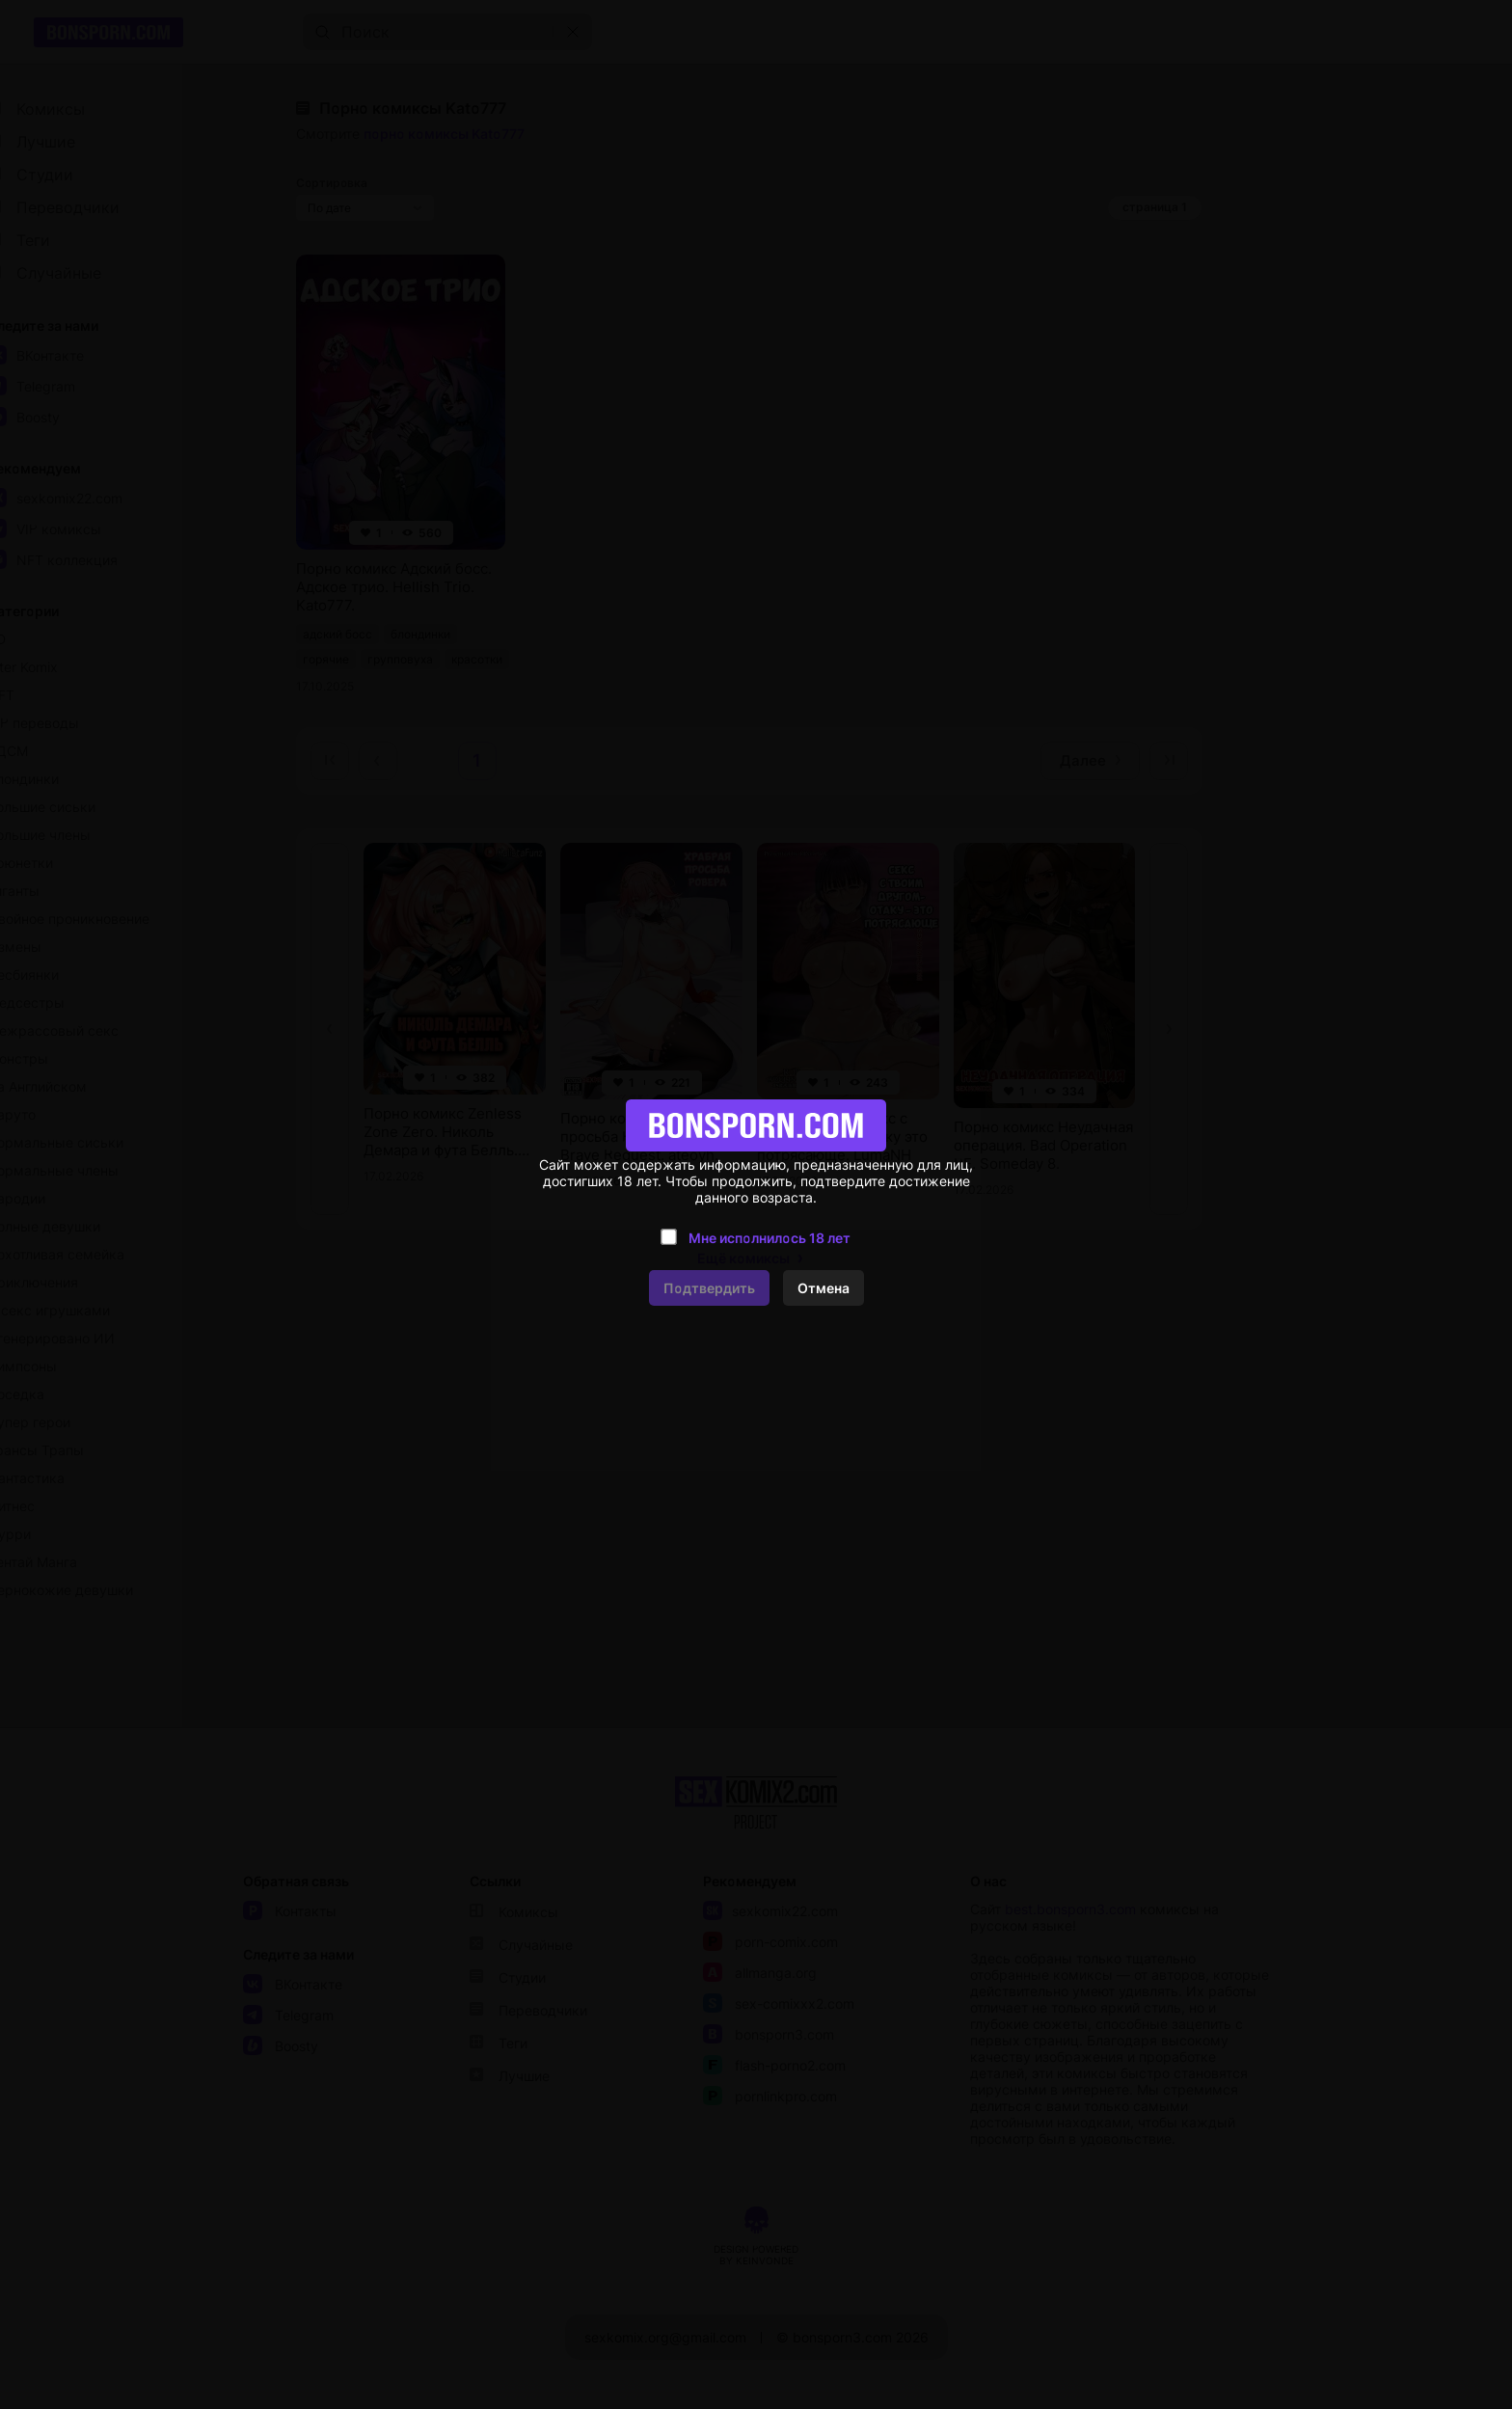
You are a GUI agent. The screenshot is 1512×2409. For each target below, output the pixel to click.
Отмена (823, 1288)
